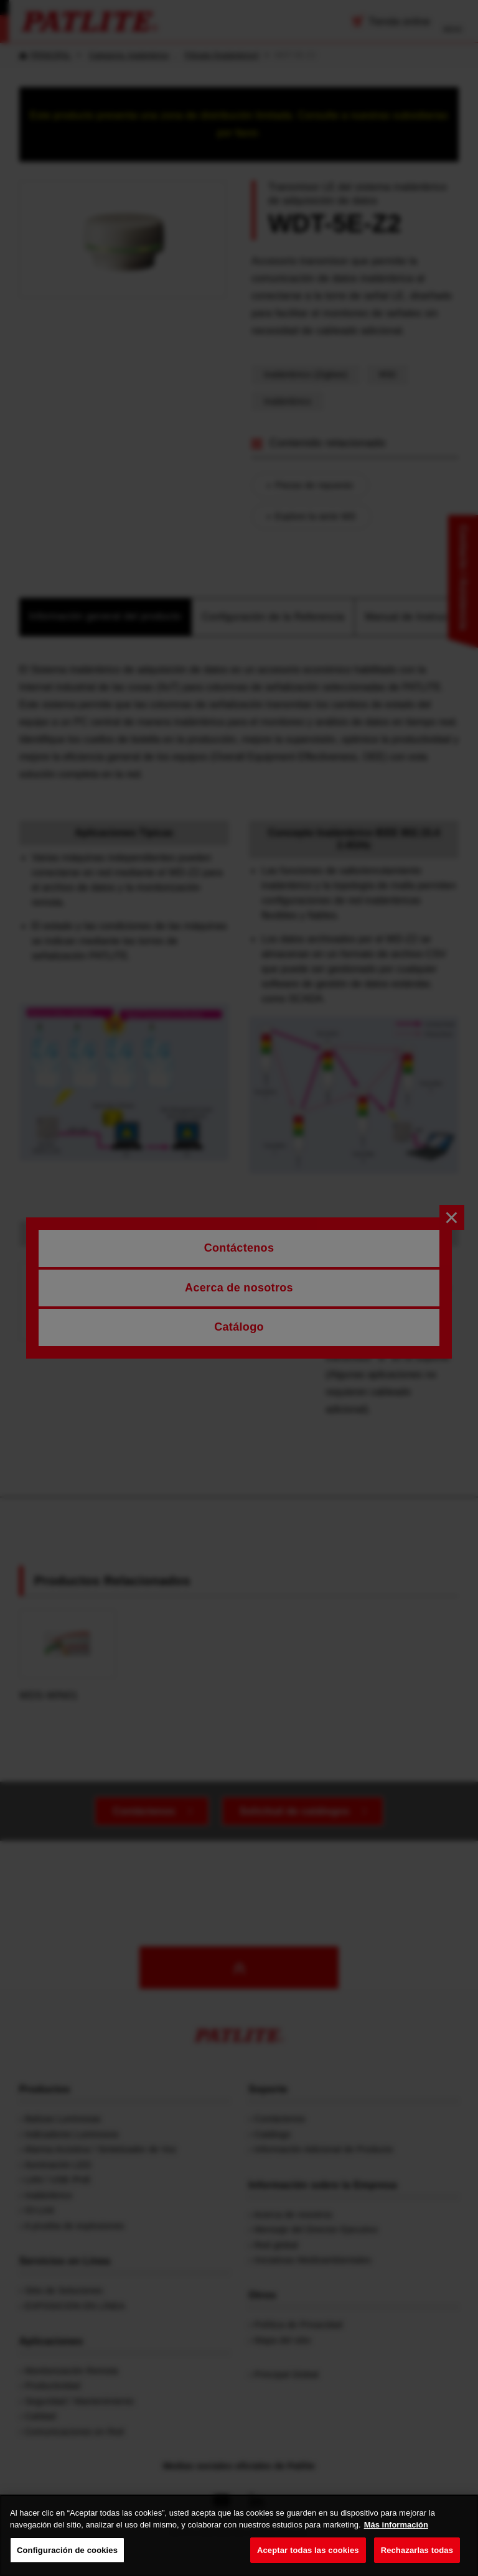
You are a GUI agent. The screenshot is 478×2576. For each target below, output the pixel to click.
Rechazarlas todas (417, 2562)
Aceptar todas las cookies (308, 2562)
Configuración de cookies (67, 2562)
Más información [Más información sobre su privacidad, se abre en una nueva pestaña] (396, 2536)
